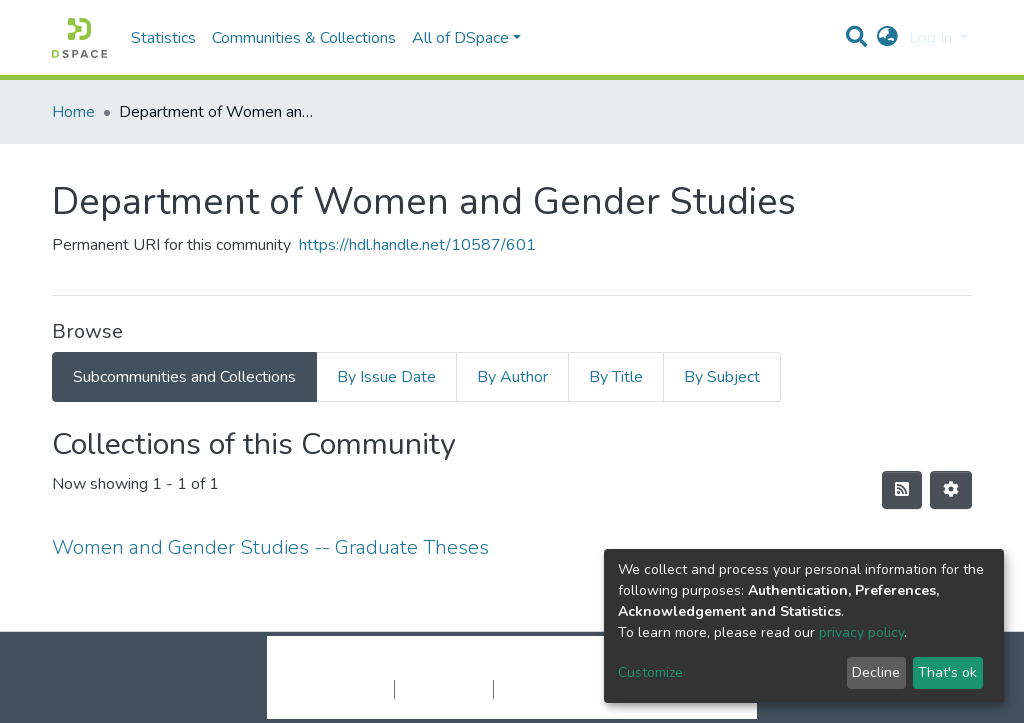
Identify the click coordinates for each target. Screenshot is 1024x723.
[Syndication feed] (902, 490)
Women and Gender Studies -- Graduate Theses (270, 547)
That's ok (947, 672)
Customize (650, 672)
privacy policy (861, 632)
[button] (887, 38)
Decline (876, 672)
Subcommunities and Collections (184, 377)
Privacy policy (444, 689)
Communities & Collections (304, 38)
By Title (616, 377)
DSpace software (390, 668)
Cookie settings (340, 689)
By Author (512, 377)
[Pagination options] (951, 490)
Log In (932, 38)
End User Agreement (562, 689)
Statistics (163, 38)
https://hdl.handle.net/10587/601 (417, 245)
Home (73, 112)
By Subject (722, 377)
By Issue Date (386, 377)
